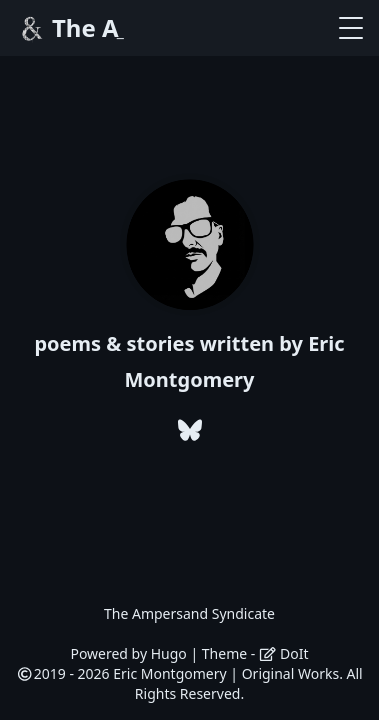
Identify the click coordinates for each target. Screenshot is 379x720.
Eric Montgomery (169, 673)
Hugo (169, 653)
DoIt (284, 653)
